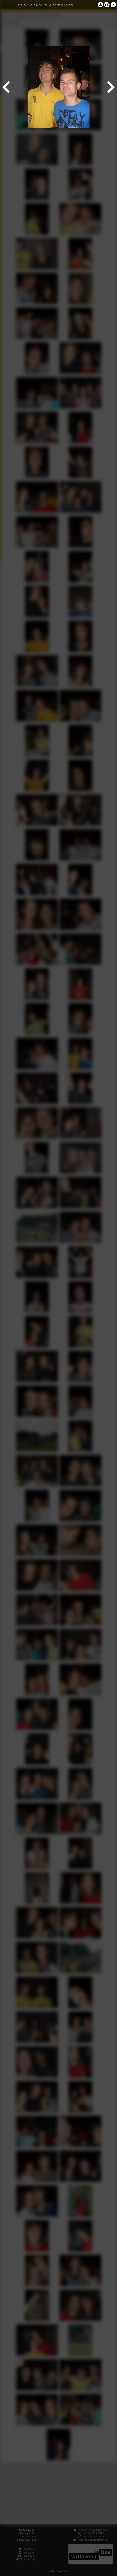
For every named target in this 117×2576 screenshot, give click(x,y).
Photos (22, 4)
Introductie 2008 (64, 4)
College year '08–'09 (40, 4)
